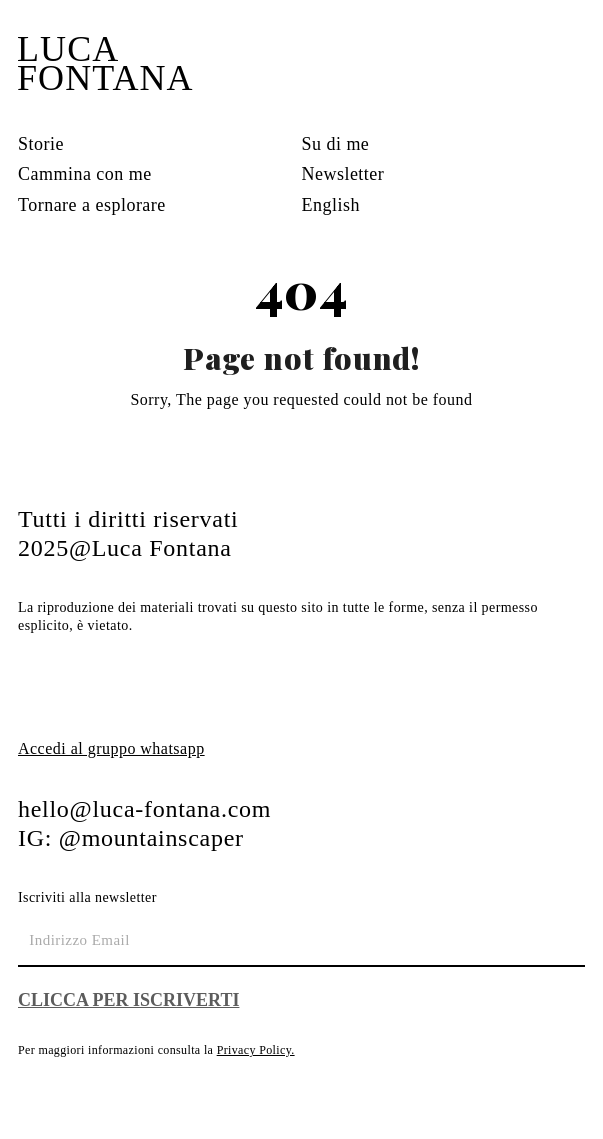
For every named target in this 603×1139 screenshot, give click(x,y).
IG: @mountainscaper (131, 838)
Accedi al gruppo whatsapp (111, 748)
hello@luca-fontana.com (144, 809)
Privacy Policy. (256, 1050)
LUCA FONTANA (105, 63)
